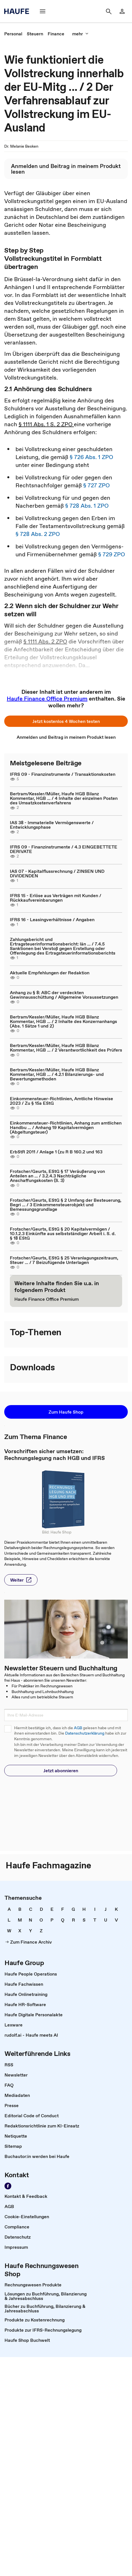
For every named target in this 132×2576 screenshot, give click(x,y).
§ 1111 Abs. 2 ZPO (45, 641)
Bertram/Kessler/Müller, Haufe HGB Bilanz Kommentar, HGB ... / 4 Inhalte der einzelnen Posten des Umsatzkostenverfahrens (64, 798)
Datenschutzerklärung (84, 1733)
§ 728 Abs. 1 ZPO (87, 506)
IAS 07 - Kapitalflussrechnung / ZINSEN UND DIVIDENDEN (57, 873)
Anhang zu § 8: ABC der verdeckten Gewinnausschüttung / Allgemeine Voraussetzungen (64, 994)
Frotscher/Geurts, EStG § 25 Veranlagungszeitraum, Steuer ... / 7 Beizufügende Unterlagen (64, 1260)
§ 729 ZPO (111, 554)
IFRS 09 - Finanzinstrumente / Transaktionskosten (62, 774)
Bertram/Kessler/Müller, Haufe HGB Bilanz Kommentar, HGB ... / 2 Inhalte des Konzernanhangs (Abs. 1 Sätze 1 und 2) (63, 1021)
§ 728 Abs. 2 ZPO (38, 534)
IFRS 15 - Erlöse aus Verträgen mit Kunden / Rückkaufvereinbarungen (55, 897)
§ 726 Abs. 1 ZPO (91, 457)
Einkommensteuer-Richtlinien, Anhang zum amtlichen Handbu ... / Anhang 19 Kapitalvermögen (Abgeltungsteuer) (66, 1127)
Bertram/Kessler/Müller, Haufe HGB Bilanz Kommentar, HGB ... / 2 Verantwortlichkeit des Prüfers (66, 1047)
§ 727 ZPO (96, 485)
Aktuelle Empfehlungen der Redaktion (49, 972)
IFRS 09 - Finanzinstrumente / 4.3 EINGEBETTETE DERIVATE (63, 849)
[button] (42, 11)
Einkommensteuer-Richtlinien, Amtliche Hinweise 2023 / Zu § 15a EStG (61, 1100)
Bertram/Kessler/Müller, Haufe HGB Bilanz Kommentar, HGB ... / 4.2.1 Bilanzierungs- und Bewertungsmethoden (57, 1074)
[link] (122, 11)
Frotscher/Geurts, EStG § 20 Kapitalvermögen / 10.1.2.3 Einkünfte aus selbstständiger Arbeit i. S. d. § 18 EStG (63, 1233)
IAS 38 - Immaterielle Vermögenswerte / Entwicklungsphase (52, 824)
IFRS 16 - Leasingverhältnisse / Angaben (52, 919)
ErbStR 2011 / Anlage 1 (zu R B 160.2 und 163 (56, 1151)
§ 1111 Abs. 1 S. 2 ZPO (46, 424)
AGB (78, 1728)
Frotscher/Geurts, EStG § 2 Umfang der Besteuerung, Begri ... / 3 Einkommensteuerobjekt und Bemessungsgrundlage (65, 1204)
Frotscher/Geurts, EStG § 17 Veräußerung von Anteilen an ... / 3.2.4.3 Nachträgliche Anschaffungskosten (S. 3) (57, 1176)
